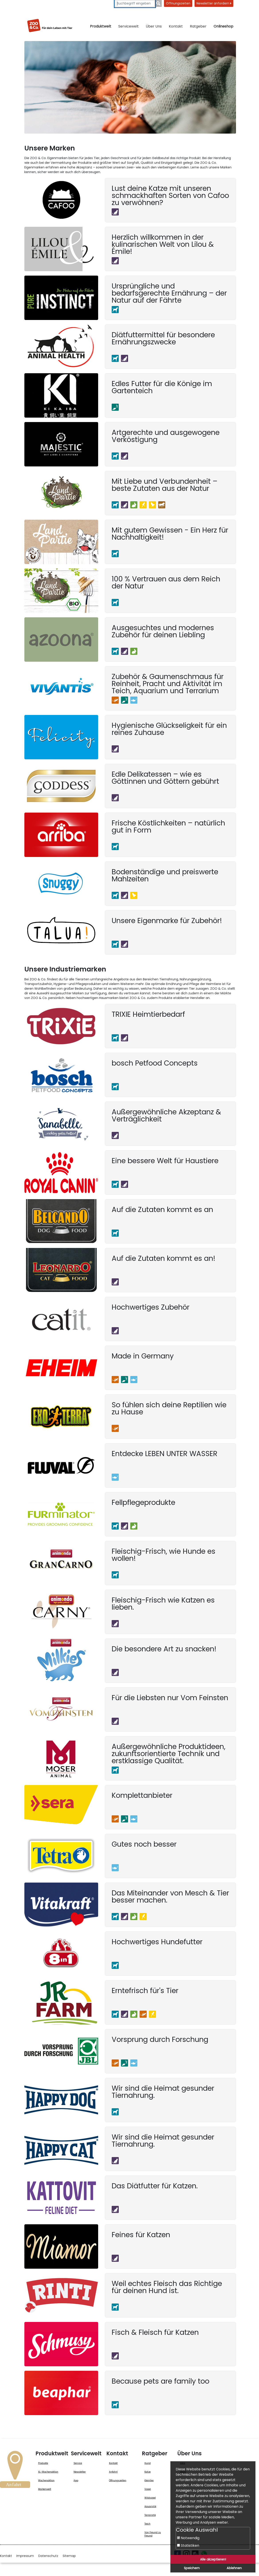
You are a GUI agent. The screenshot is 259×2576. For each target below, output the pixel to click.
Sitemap (69, 2556)
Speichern (192, 2568)
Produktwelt (100, 26)
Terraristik (150, 2515)
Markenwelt (44, 2489)
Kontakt (176, 26)
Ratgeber (198, 26)
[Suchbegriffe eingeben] (135, 3)
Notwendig (188, 2537)
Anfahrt (113, 2471)
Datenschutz (48, 2556)
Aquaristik (150, 2506)
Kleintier (149, 2480)
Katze (147, 2471)
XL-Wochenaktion (48, 2471)
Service (78, 2463)
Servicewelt (128, 26)
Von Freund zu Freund (152, 2534)
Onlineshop (223, 26)
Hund (147, 2463)
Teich (147, 2523)
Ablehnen (234, 2568)
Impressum (25, 2556)
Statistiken (188, 2545)
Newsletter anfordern (214, 3)
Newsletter (80, 2471)
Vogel (147, 2489)
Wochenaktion (46, 2480)
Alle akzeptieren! (213, 2559)
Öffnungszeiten (178, 3)
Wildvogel (150, 2497)
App (76, 2480)
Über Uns (154, 26)
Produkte (43, 2463)
